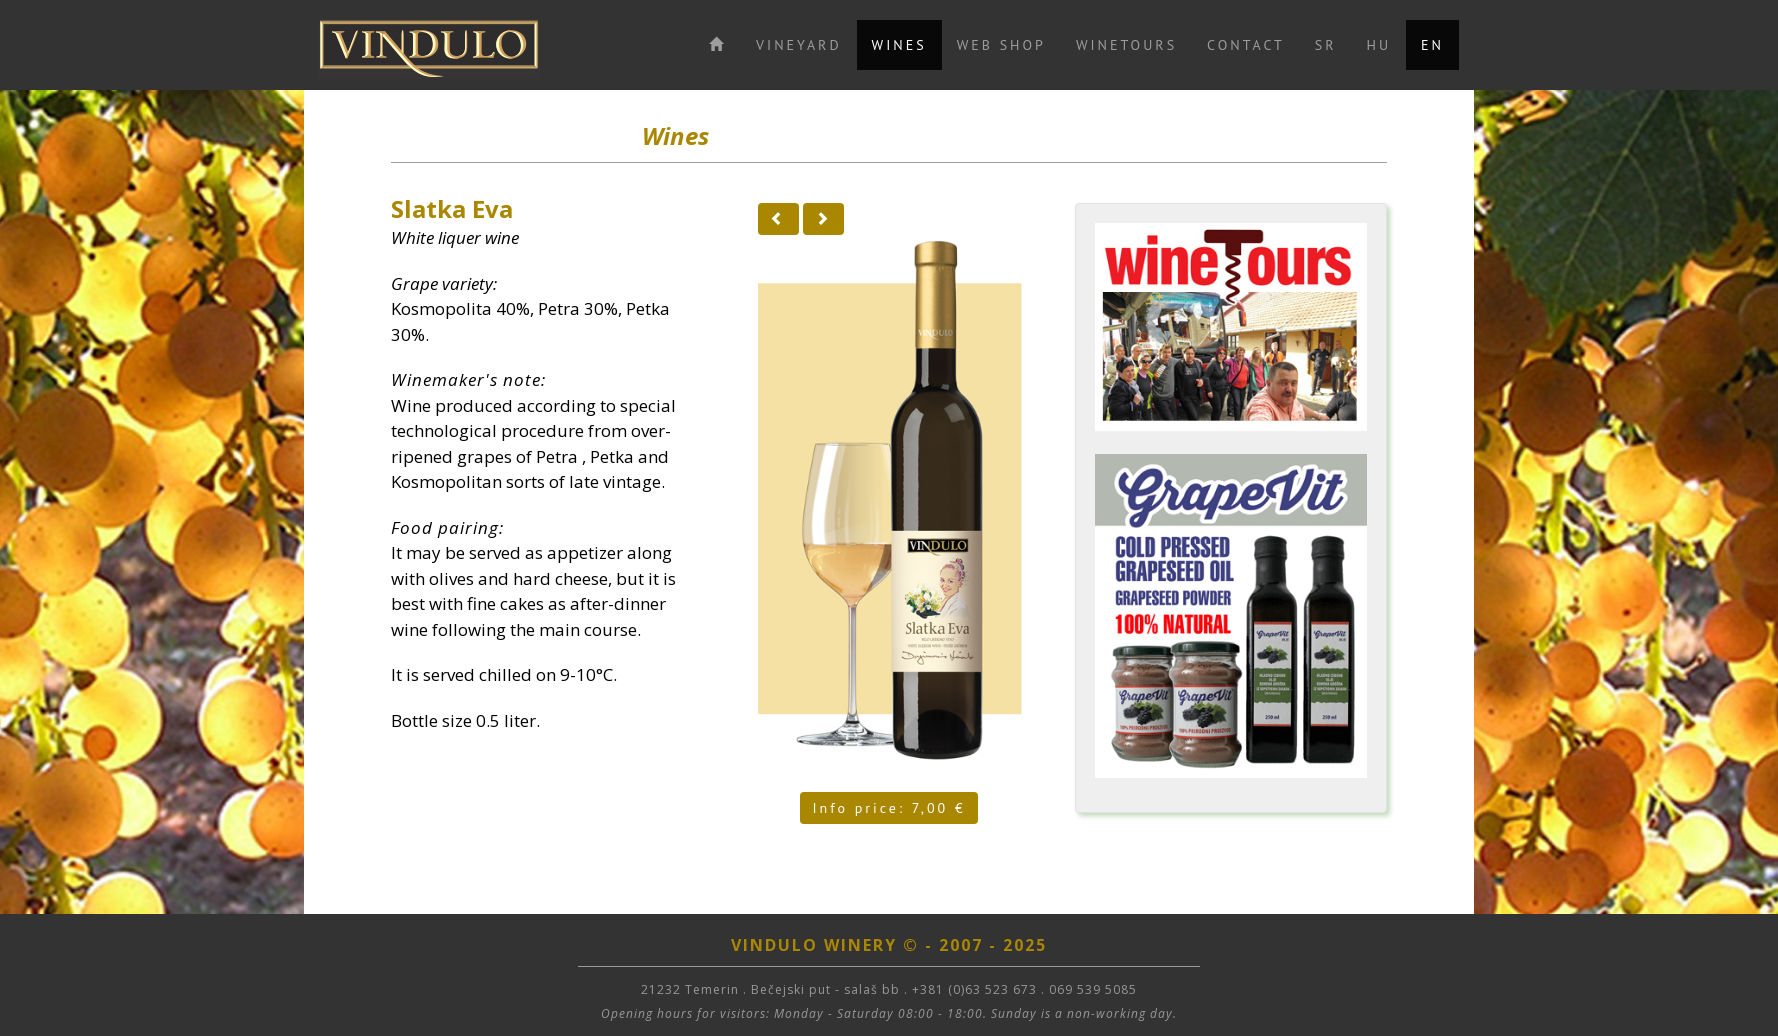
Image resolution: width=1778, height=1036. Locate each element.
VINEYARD (799, 45)
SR (1326, 45)
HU (1379, 45)
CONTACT (1246, 45)
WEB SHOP (1001, 45)
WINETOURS (1126, 45)
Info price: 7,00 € (888, 808)
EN (1432, 45)
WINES (899, 45)
